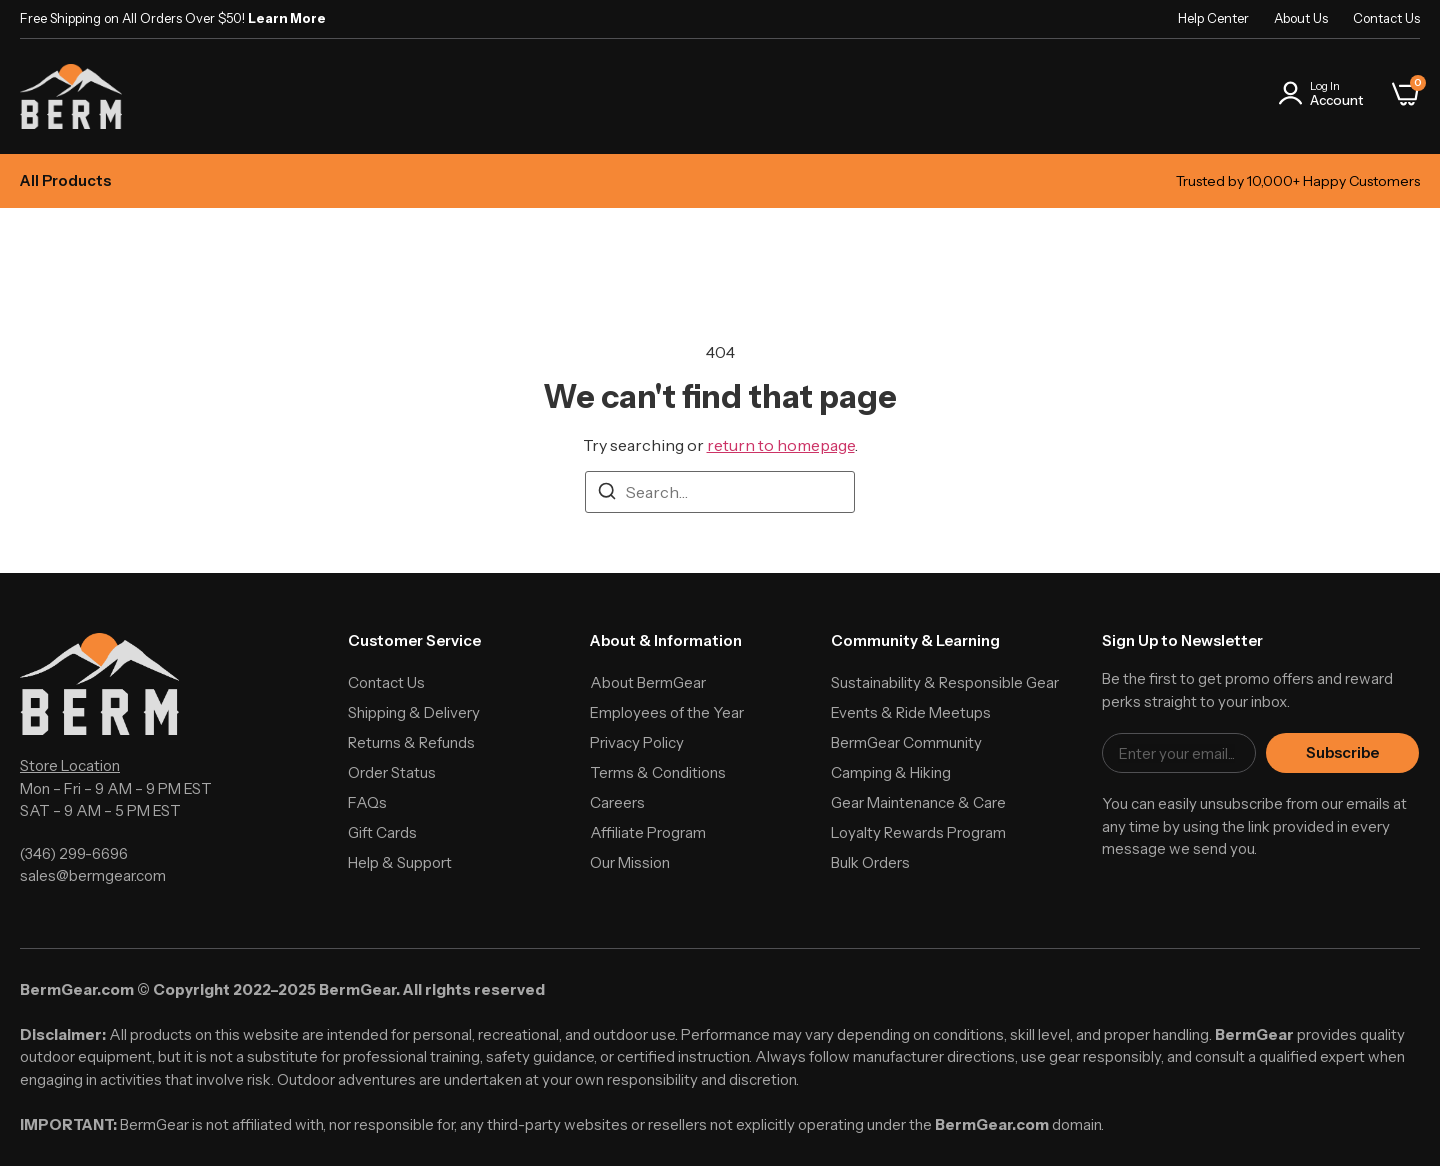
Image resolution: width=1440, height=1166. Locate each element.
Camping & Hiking (891, 772)
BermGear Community (906, 742)
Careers (617, 802)
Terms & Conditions (658, 772)
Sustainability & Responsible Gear (945, 682)
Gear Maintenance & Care (918, 802)
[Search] (607, 494)
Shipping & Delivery (414, 712)
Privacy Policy (637, 742)
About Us (1301, 18)
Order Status (392, 772)
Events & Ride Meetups (911, 712)
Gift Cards (382, 832)
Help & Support (400, 862)
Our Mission (630, 862)
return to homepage (781, 445)
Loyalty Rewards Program (918, 832)
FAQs (367, 802)
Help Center (1213, 18)
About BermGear (648, 682)
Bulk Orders (870, 862)
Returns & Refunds (411, 742)
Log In (1325, 86)
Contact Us (1386, 18)
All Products (65, 180)
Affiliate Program (648, 832)
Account (1336, 100)
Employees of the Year (667, 712)
